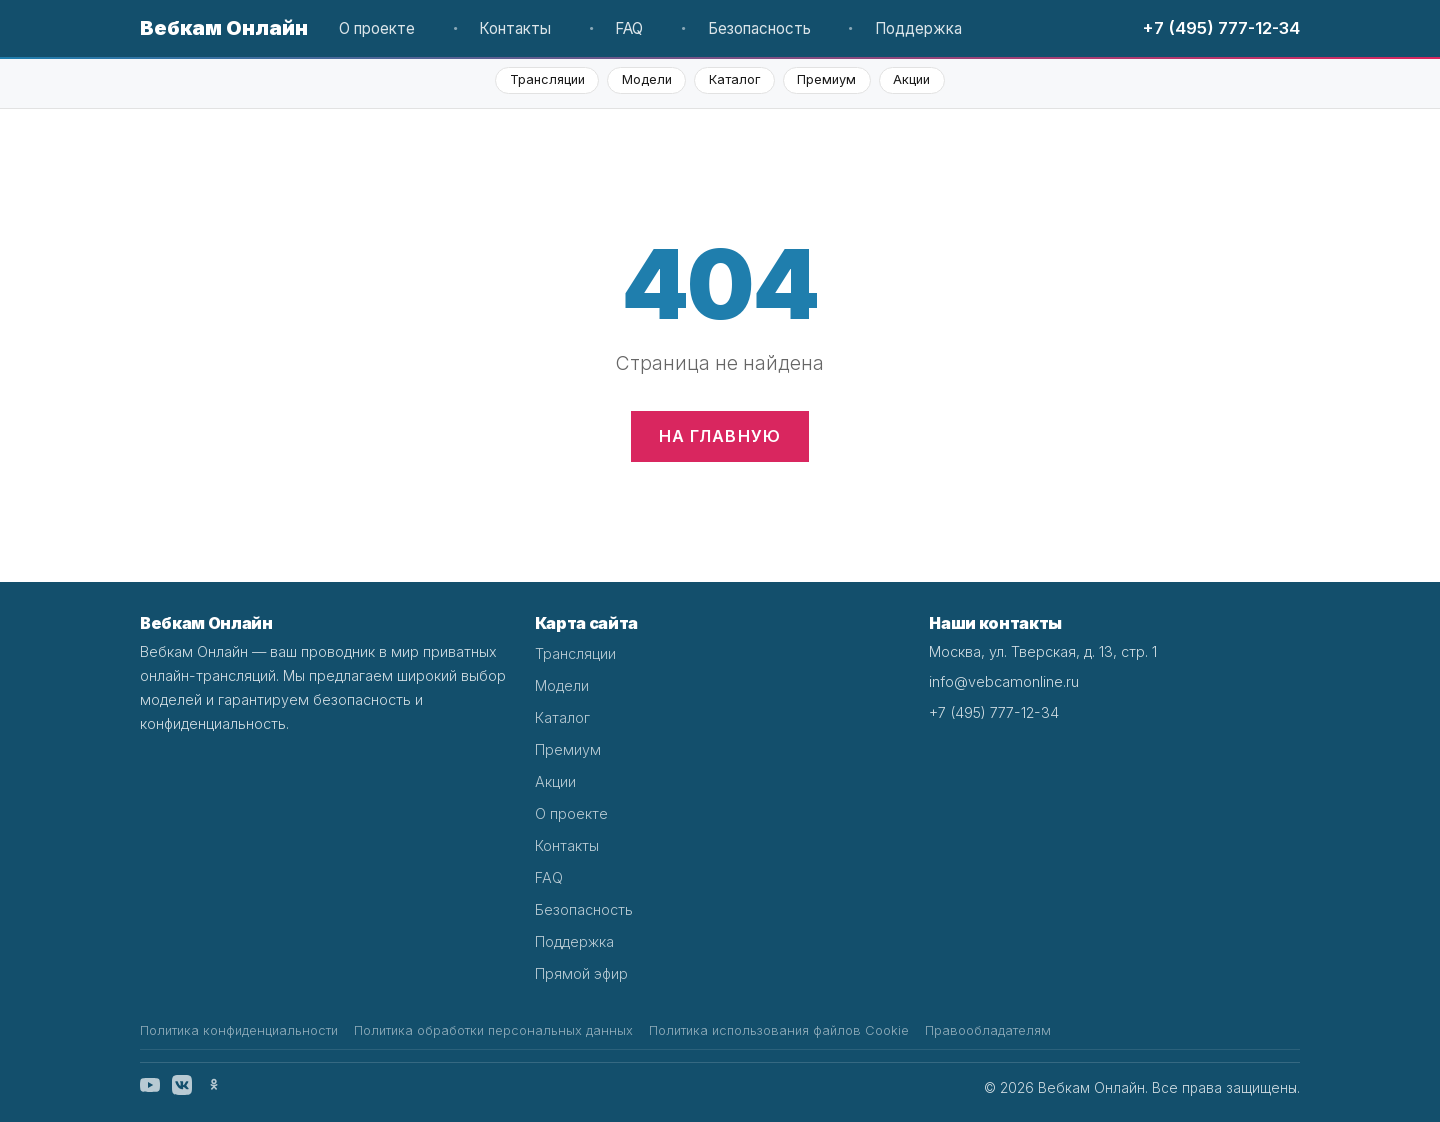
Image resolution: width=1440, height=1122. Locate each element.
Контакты (515, 28)
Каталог (734, 79)
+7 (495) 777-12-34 (1221, 28)
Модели (647, 79)
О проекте (377, 28)
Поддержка (918, 28)
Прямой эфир (581, 973)
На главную (720, 436)
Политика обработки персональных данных (493, 1030)
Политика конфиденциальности (239, 1030)
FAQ (629, 28)
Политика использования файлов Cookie (779, 1030)
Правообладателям (988, 1030)
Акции (911, 79)
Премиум (826, 79)
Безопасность (759, 28)
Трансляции (547, 79)
